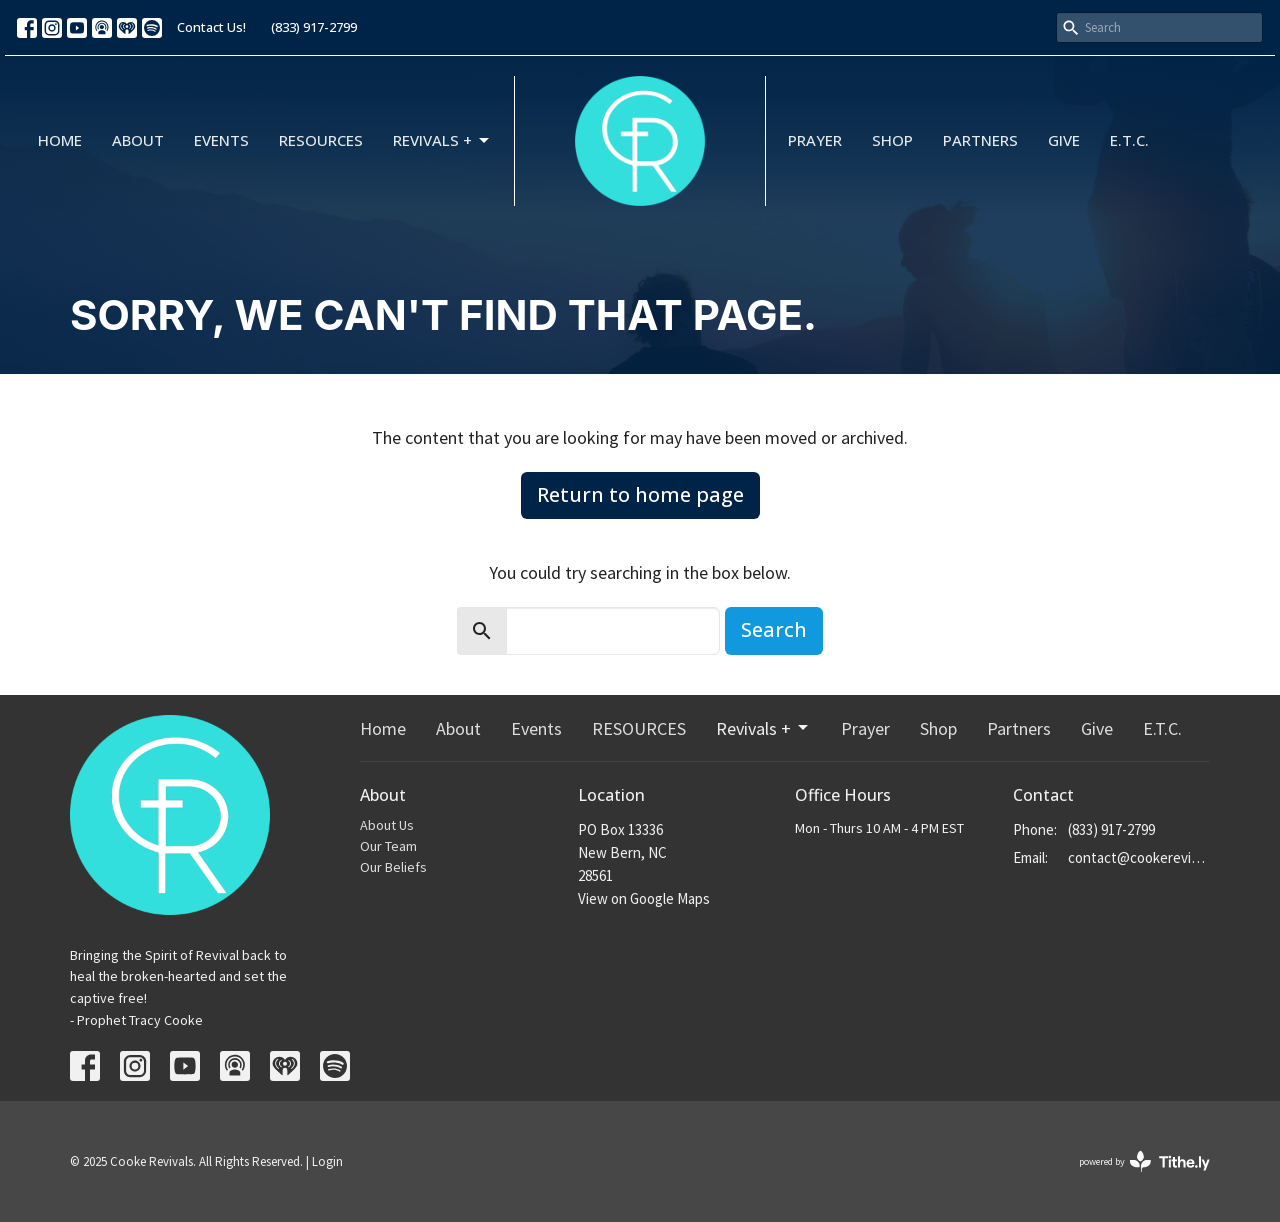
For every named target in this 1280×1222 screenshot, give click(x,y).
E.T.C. (1129, 140)
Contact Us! (211, 27)
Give (1064, 140)
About (138, 140)
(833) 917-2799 (314, 27)
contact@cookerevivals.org (1139, 857)
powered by (1144, 1161)
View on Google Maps (644, 898)
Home (60, 140)
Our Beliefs (393, 867)
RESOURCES (321, 140)
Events (221, 140)
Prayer (815, 140)
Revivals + (442, 140)
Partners (980, 140)
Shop (892, 140)
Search (774, 629)
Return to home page (640, 494)
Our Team (388, 846)
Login (327, 1161)
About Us (387, 825)
